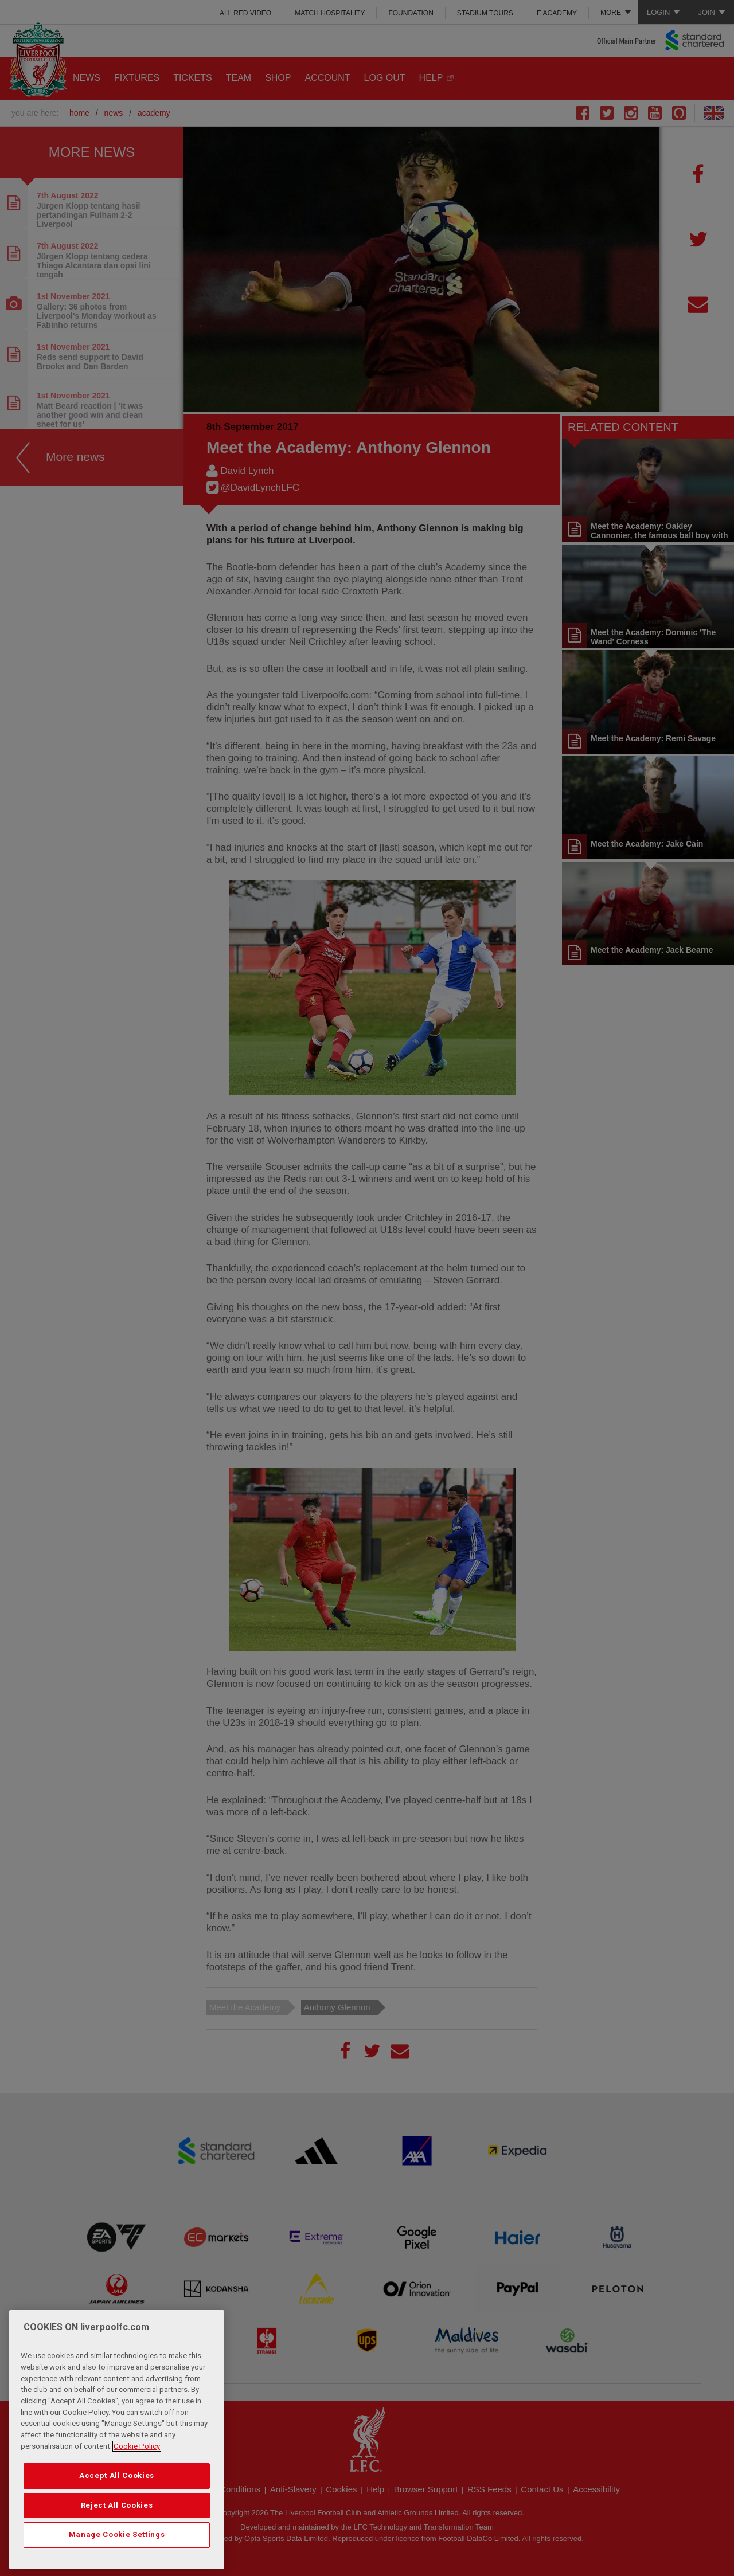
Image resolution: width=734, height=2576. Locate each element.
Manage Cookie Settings (117, 2561)
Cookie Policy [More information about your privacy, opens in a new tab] (137, 2472)
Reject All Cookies (117, 2531)
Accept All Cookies (116, 2501)
